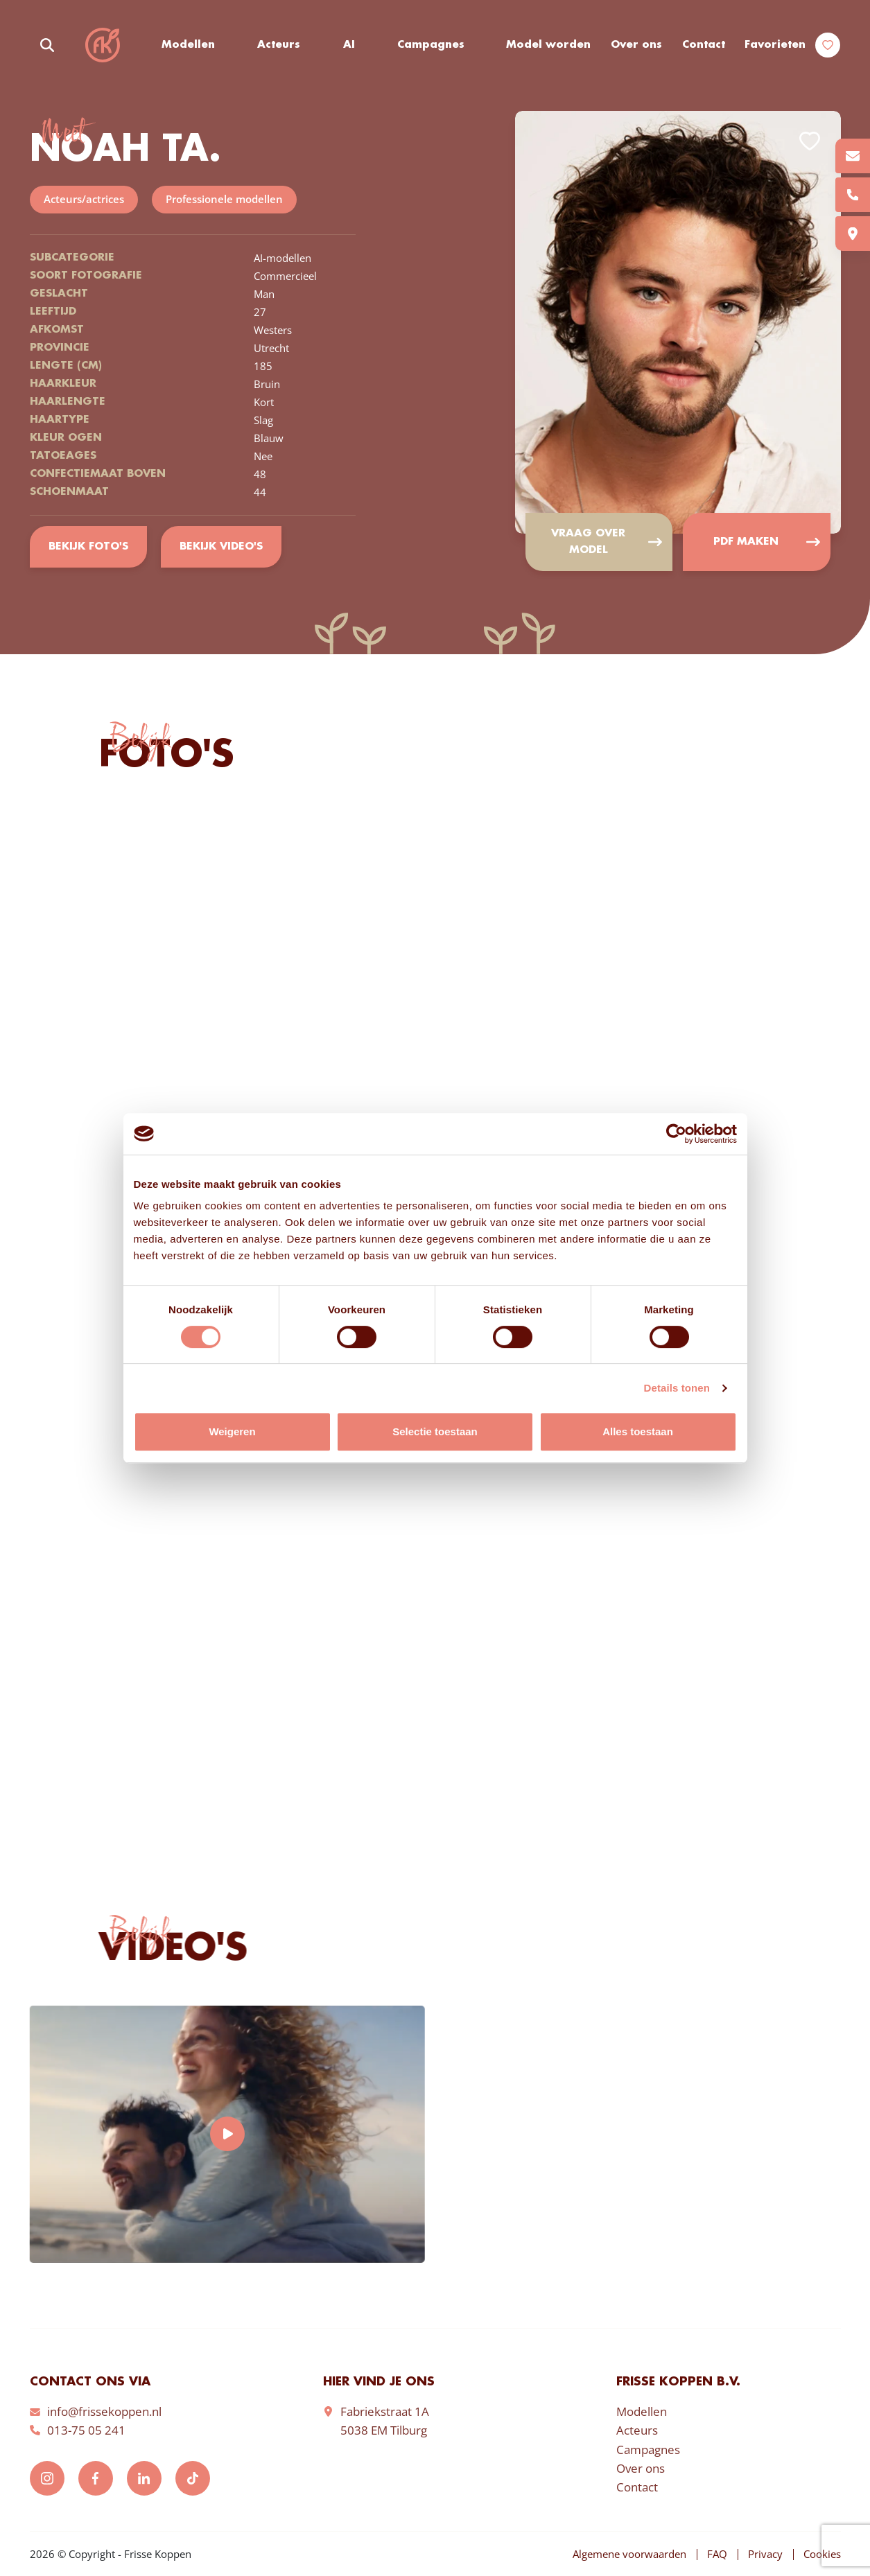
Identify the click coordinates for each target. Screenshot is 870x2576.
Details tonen (677, 1388)
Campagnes (430, 45)
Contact (703, 45)
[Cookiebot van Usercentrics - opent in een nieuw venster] (676, 1133)
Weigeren (232, 1431)
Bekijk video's (221, 546)
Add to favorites (809, 141)
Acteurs (278, 45)
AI (349, 45)
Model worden (548, 45)
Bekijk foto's (88, 546)
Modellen (188, 45)
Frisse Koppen (102, 45)
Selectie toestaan (435, 1431)
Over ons (636, 45)
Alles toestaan (637, 1431)
